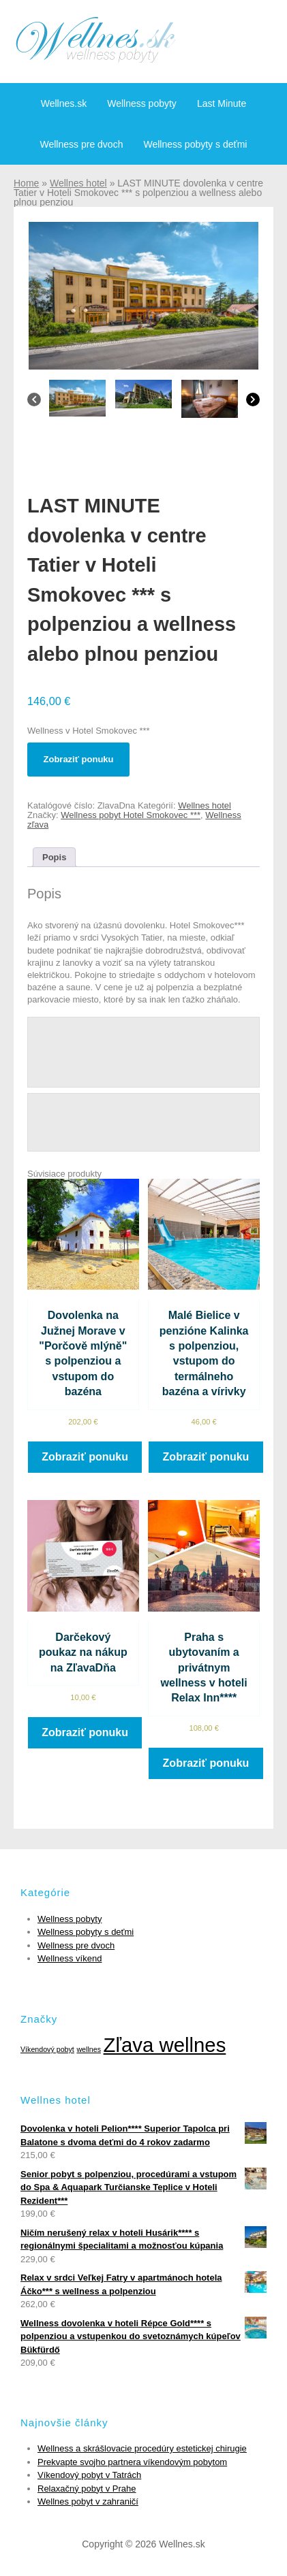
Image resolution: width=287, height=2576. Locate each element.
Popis (54, 857)
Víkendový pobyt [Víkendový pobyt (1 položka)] (47, 2049)
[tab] (54, 857)
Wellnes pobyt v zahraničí (87, 2501)
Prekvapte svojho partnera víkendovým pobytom (132, 2462)
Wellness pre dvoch (81, 144)
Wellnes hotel (78, 183)
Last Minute (221, 103)
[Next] (253, 403)
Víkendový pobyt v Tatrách (89, 2475)
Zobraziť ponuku (79, 759)
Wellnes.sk (64, 103)
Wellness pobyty (142, 103)
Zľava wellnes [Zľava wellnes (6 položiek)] (165, 2045)
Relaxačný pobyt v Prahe (86, 2488)
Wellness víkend (69, 1958)
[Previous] (34, 403)
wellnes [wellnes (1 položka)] (88, 2049)
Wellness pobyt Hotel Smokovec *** (130, 815)
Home (26, 183)
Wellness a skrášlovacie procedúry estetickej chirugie (142, 2448)
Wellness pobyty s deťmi (195, 144)
